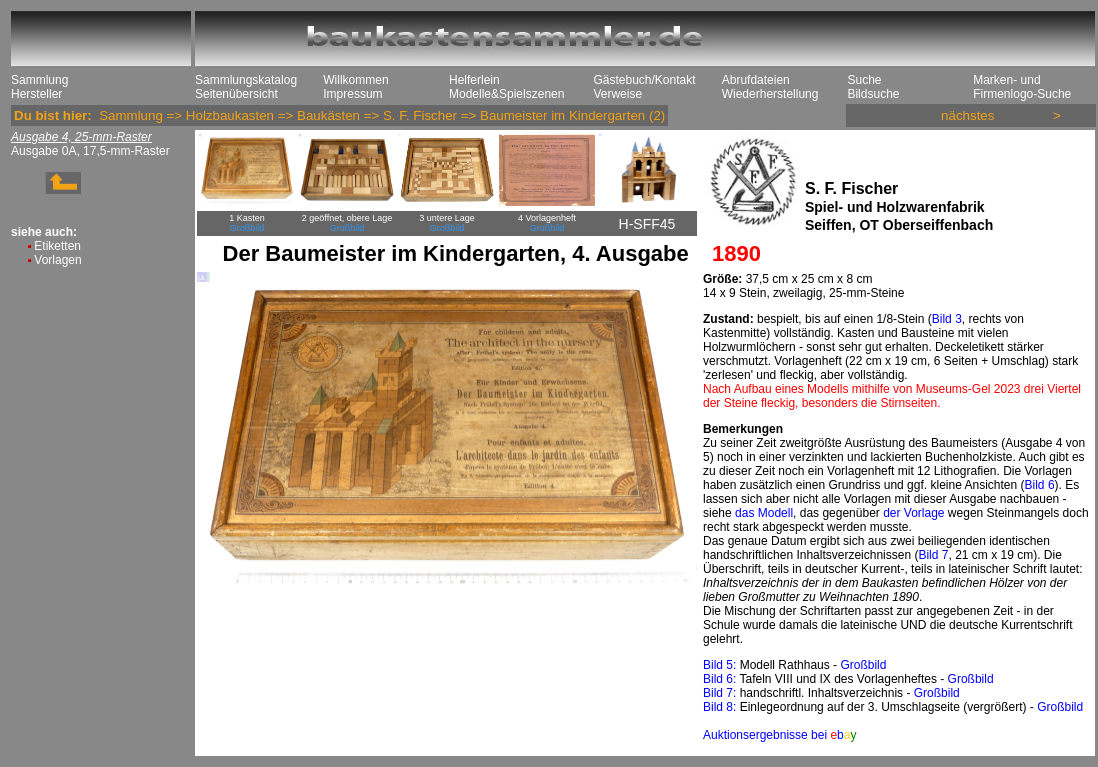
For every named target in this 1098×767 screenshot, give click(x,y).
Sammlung (39, 80)
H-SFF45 (647, 224)
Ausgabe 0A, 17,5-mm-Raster (90, 151)
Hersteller (36, 94)
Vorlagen (57, 260)
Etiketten (57, 246)
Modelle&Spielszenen (506, 94)
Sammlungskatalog (246, 80)
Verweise (617, 94)
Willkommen (355, 80)
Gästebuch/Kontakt (644, 80)
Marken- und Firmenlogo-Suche (1022, 87)
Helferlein (474, 80)
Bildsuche (873, 94)
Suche (864, 80)
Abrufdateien (756, 80)
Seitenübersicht (236, 94)
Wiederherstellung (770, 94)
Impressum (352, 94)
